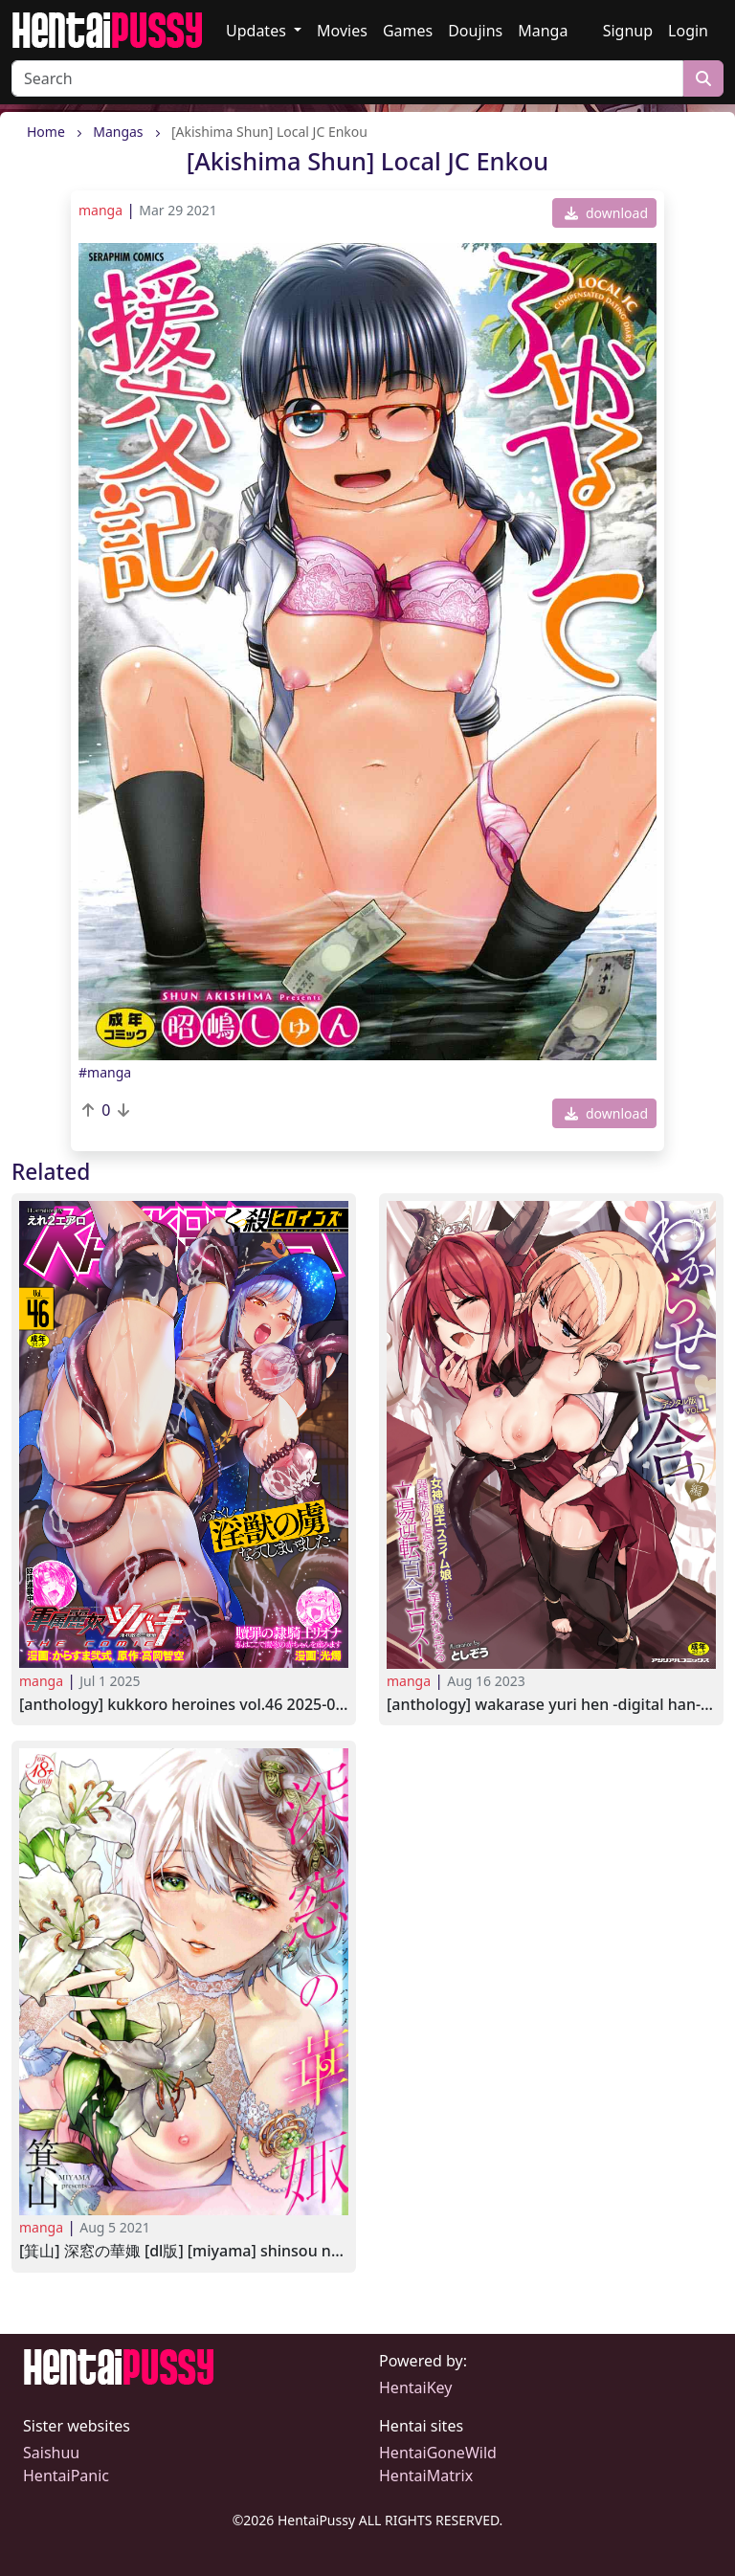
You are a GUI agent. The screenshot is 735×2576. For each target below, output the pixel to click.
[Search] (347, 78)
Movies (342, 30)
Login (688, 30)
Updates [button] (258, 30)
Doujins (475, 30)
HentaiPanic (66, 2475)
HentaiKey (415, 2387)
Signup (628, 30)
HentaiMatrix (426, 2475)
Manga (543, 30)
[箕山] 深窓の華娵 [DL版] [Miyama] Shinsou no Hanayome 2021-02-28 (183, 2251)
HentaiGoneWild (438, 2452)
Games (408, 30)
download (606, 213)
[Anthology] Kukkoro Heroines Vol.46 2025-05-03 (183, 1705)
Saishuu (51, 2452)
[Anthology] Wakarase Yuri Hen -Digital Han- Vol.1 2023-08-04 (551, 1705)
